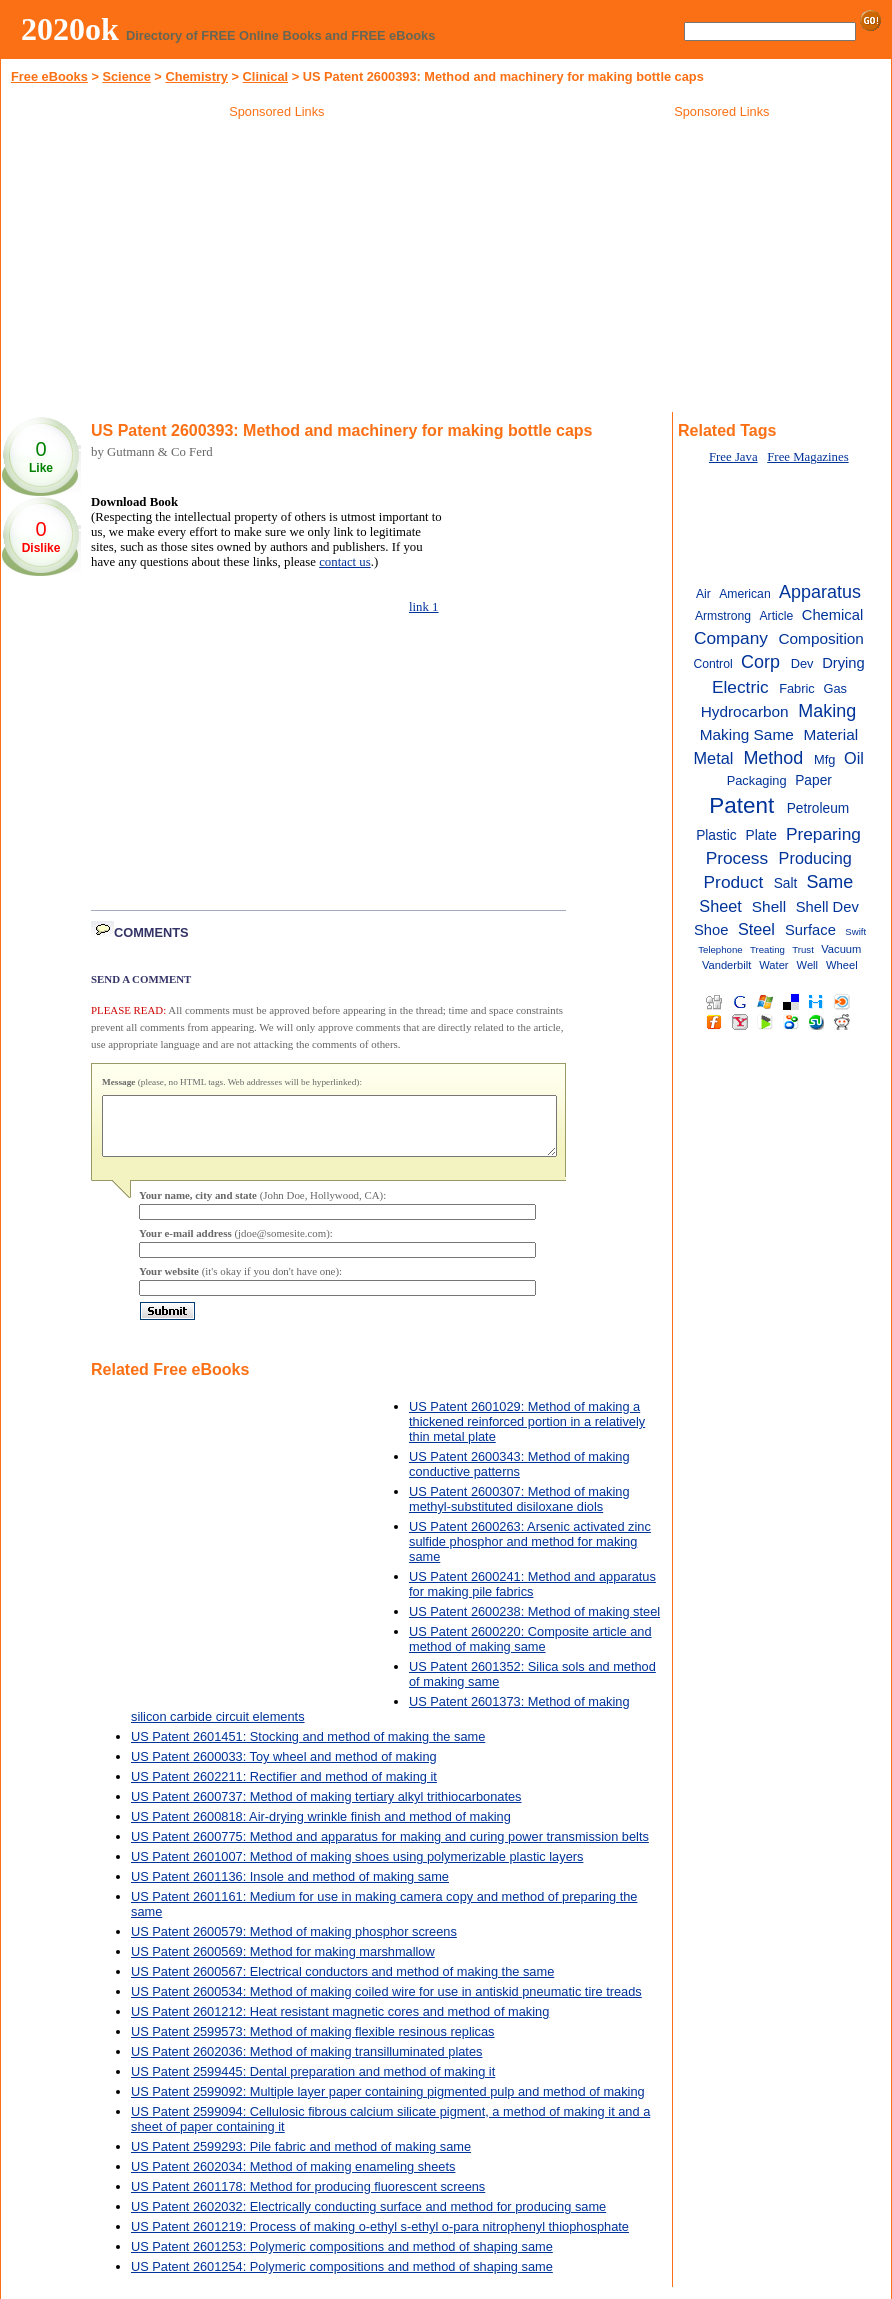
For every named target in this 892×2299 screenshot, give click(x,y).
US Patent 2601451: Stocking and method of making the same (308, 1748)
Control (712, 664)
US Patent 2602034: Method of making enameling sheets (293, 2178)
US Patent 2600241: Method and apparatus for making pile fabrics (532, 1596)
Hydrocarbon (745, 711)
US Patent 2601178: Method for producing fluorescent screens (308, 2198)
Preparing (823, 834)
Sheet (720, 906)
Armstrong (723, 616)
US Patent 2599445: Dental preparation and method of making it (313, 2083)
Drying (843, 663)
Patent (741, 805)
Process (737, 858)
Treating (767, 949)
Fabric (797, 688)
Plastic (716, 835)
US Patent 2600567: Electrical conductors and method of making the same (342, 1983)
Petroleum (818, 808)
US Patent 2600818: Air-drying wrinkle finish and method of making (321, 1828)
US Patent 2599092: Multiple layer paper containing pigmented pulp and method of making (388, 2103)
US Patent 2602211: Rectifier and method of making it (284, 1788)
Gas (835, 688)
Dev (802, 663)
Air (703, 594)
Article (777, 616)
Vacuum (841, 949)
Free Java (733, 457)
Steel (756, 929)
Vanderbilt (726, 965)
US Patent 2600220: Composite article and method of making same (530, 1651)
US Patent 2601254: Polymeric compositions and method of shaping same (342, 2278)
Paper (813, 780)
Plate (761, 835)
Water (773, 965)
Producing (815, 858)
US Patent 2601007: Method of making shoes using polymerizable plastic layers (357, 1868)
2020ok (70, 29)
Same (829, 882)
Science (126, 76)
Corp (760, 662)
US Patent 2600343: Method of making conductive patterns (519, 1476)
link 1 (424, 607)
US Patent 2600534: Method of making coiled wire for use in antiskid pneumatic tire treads (386, 2003)
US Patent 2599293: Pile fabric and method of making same (301, 2158)
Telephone (720, 949)
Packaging (757, 780)
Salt (786, 883)
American (744, 594)
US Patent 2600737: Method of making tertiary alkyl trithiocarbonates (326, 1808)
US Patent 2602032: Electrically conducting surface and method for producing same (368, 2218)
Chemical (832, 615)
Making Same (747, 734)
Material (830, 734)
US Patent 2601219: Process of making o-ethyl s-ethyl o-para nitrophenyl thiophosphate (380, 2238)
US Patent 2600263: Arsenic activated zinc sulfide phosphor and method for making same (530, 1553)
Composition (820, 638)
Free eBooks (49, 76)
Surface (810, 930)
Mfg (824, 759)
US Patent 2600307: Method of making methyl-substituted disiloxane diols (519, 1511)
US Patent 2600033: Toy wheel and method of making (284, 1768)
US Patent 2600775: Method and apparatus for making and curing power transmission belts (390, 1848)
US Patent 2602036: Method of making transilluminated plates (306, 2063)
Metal (714, 758)
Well (807, 965)
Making (827, 711)
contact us (345, 562)
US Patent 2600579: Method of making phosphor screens (294, 1943)
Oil (854, 758)
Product (734, 882)
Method (773, 758)
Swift (855, 931)
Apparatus (820, 592)
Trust (803, 949)
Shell (769, 906)
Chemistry (196, 76)
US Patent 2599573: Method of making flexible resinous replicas (313, 2043)
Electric (740, 687)
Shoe (711, 930)
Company (731, 638)
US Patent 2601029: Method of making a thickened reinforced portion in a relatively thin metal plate (527, 1433)
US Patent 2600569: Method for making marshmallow (283, 1963)
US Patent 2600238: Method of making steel (534, 1623)
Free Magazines (807, 457)
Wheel (842, 965)
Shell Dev (827, 907)
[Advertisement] (277, 269)
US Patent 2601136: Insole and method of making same (290, 1888)
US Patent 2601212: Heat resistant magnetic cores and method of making (340, 2023)
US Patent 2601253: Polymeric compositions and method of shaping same (342, 2258)
